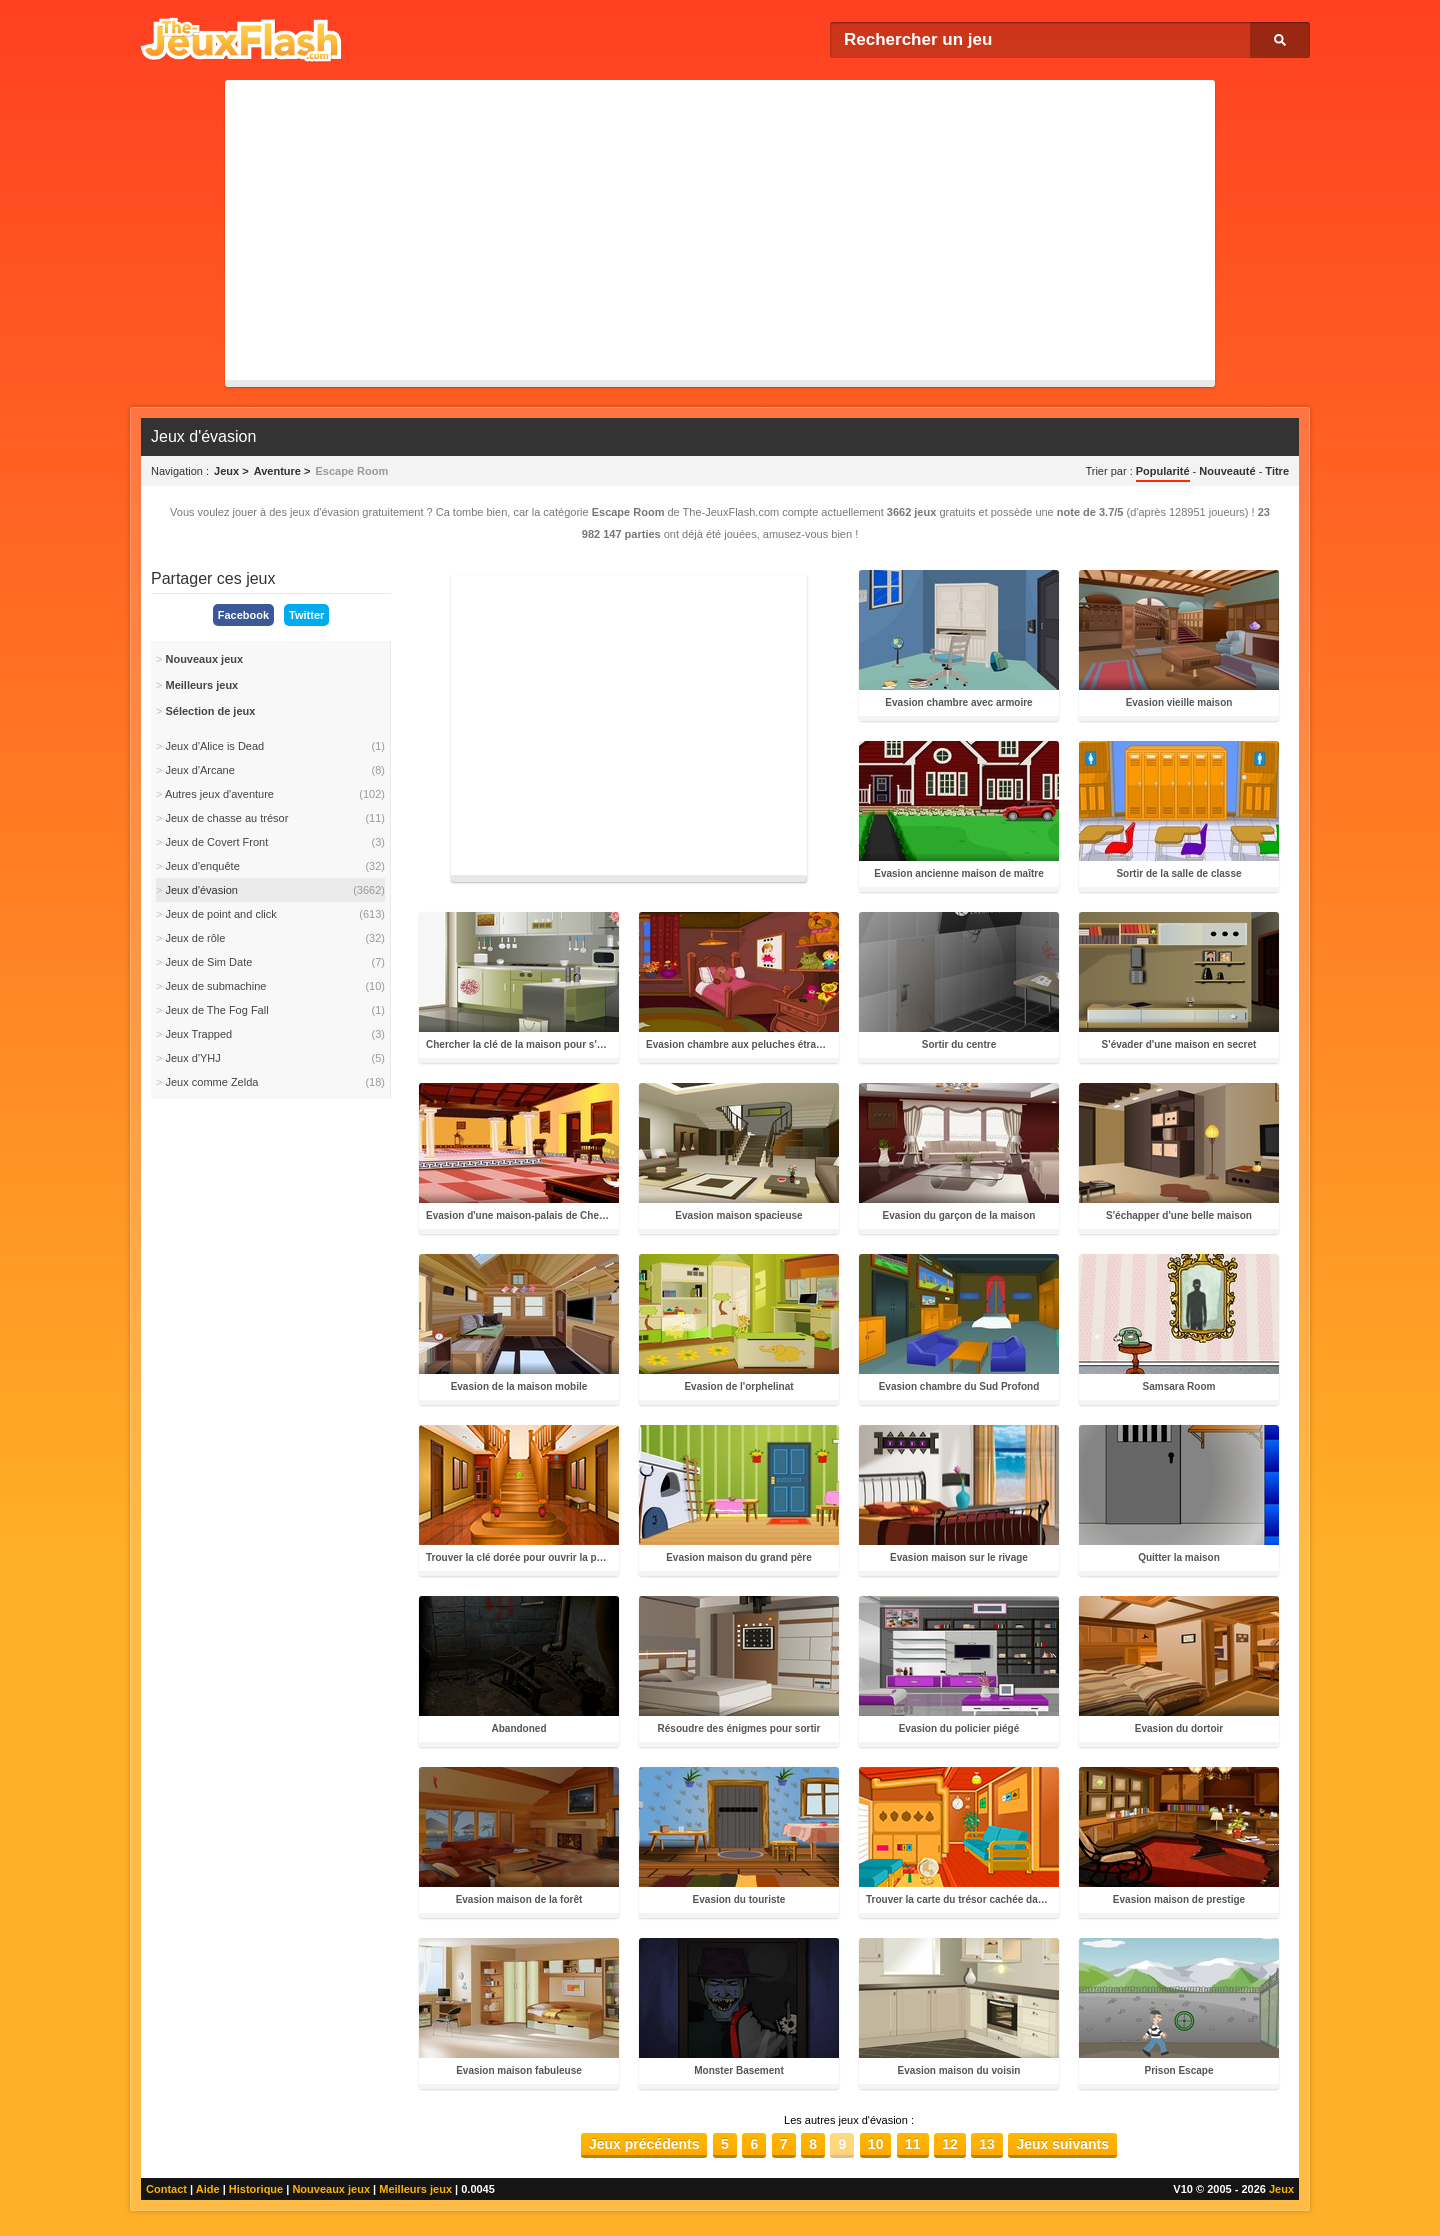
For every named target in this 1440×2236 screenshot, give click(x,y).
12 (950, 2144)
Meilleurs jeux (415, 2189)
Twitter (306, 615)
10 (876, 2144)
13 (987, 2144)
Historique (256, 2189)
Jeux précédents (644, 2144)
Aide (208, 2189)
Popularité (1163, 471)
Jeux (1281, 2189)
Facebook (243, 615)
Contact (166, 2189)
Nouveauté (1227, 471)
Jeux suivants (1062, 2144)
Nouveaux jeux (331, 2189)
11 (913, 2144)
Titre (1277, 471)
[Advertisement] (720, 230)
